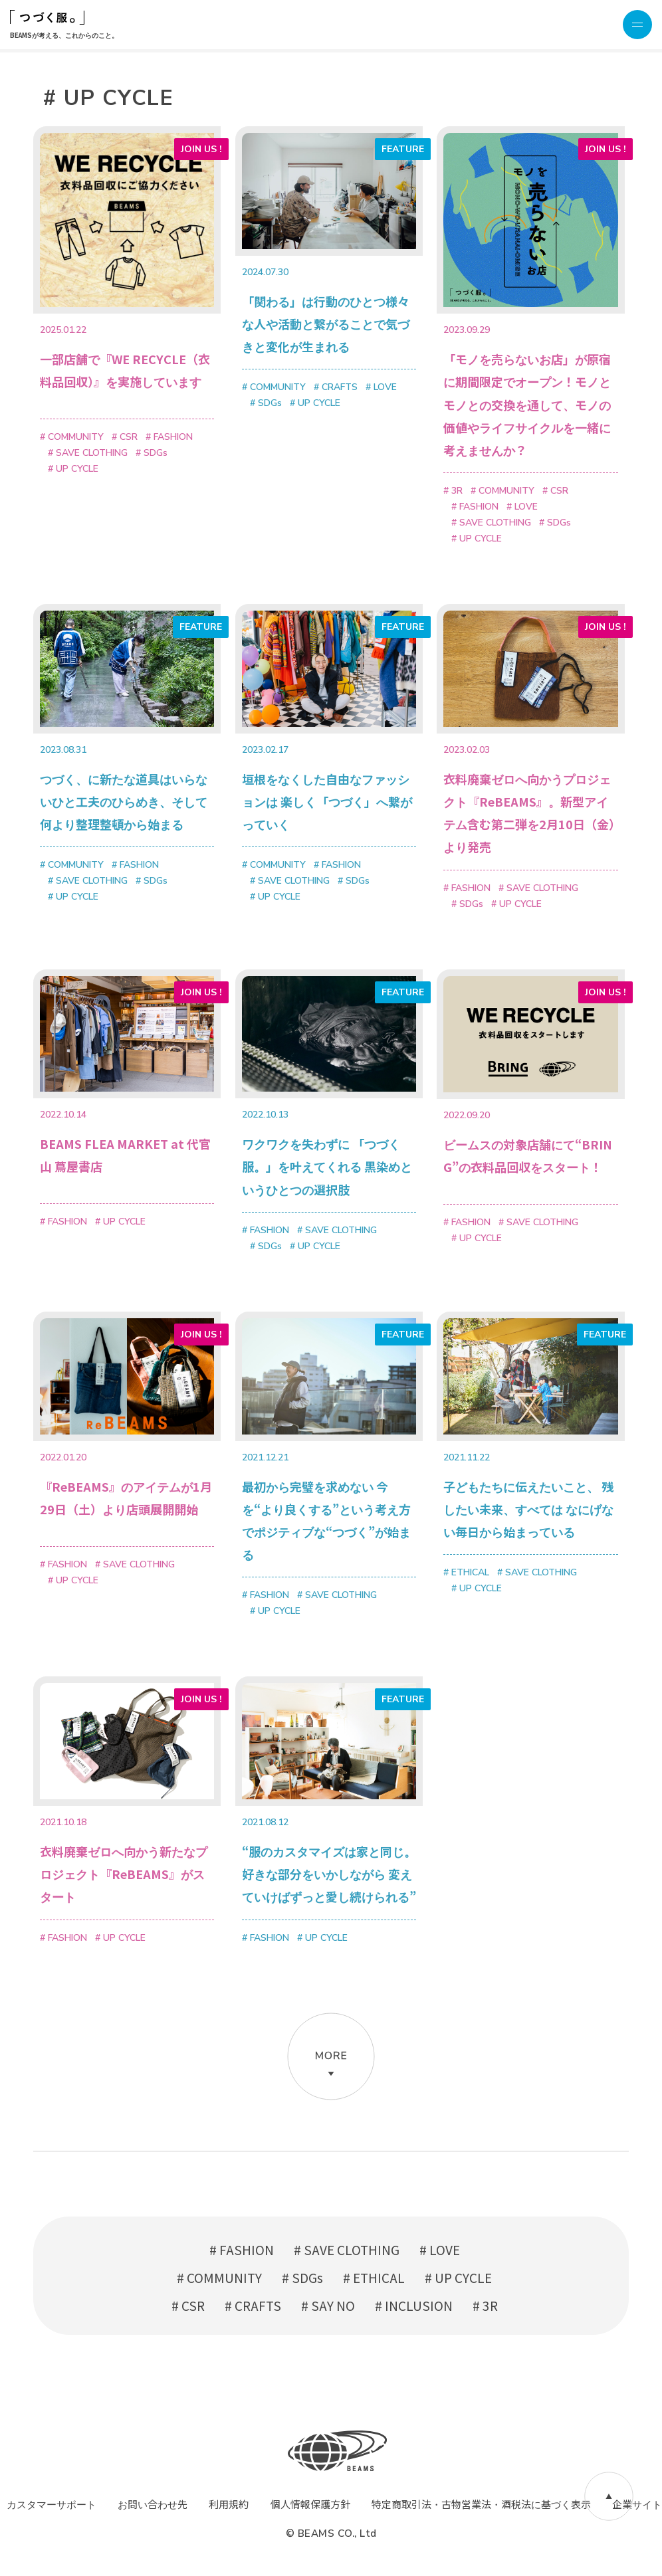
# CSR (188, 2305)
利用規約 (229, 2504)
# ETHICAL (374, 2277)
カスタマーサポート (51, 2504)
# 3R (485, 2305)
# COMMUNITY (219, 2277)
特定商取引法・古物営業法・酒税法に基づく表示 (481, 2504)
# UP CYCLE (458, 2277)
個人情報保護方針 (310, 2504)
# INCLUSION (414, 2305)
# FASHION (241, 2249)
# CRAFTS (253, 2305)
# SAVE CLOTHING (346, 2249)
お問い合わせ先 (152, 2504)
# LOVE (439, 2249)
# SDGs (302, 2277)
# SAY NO (328, 2305)
